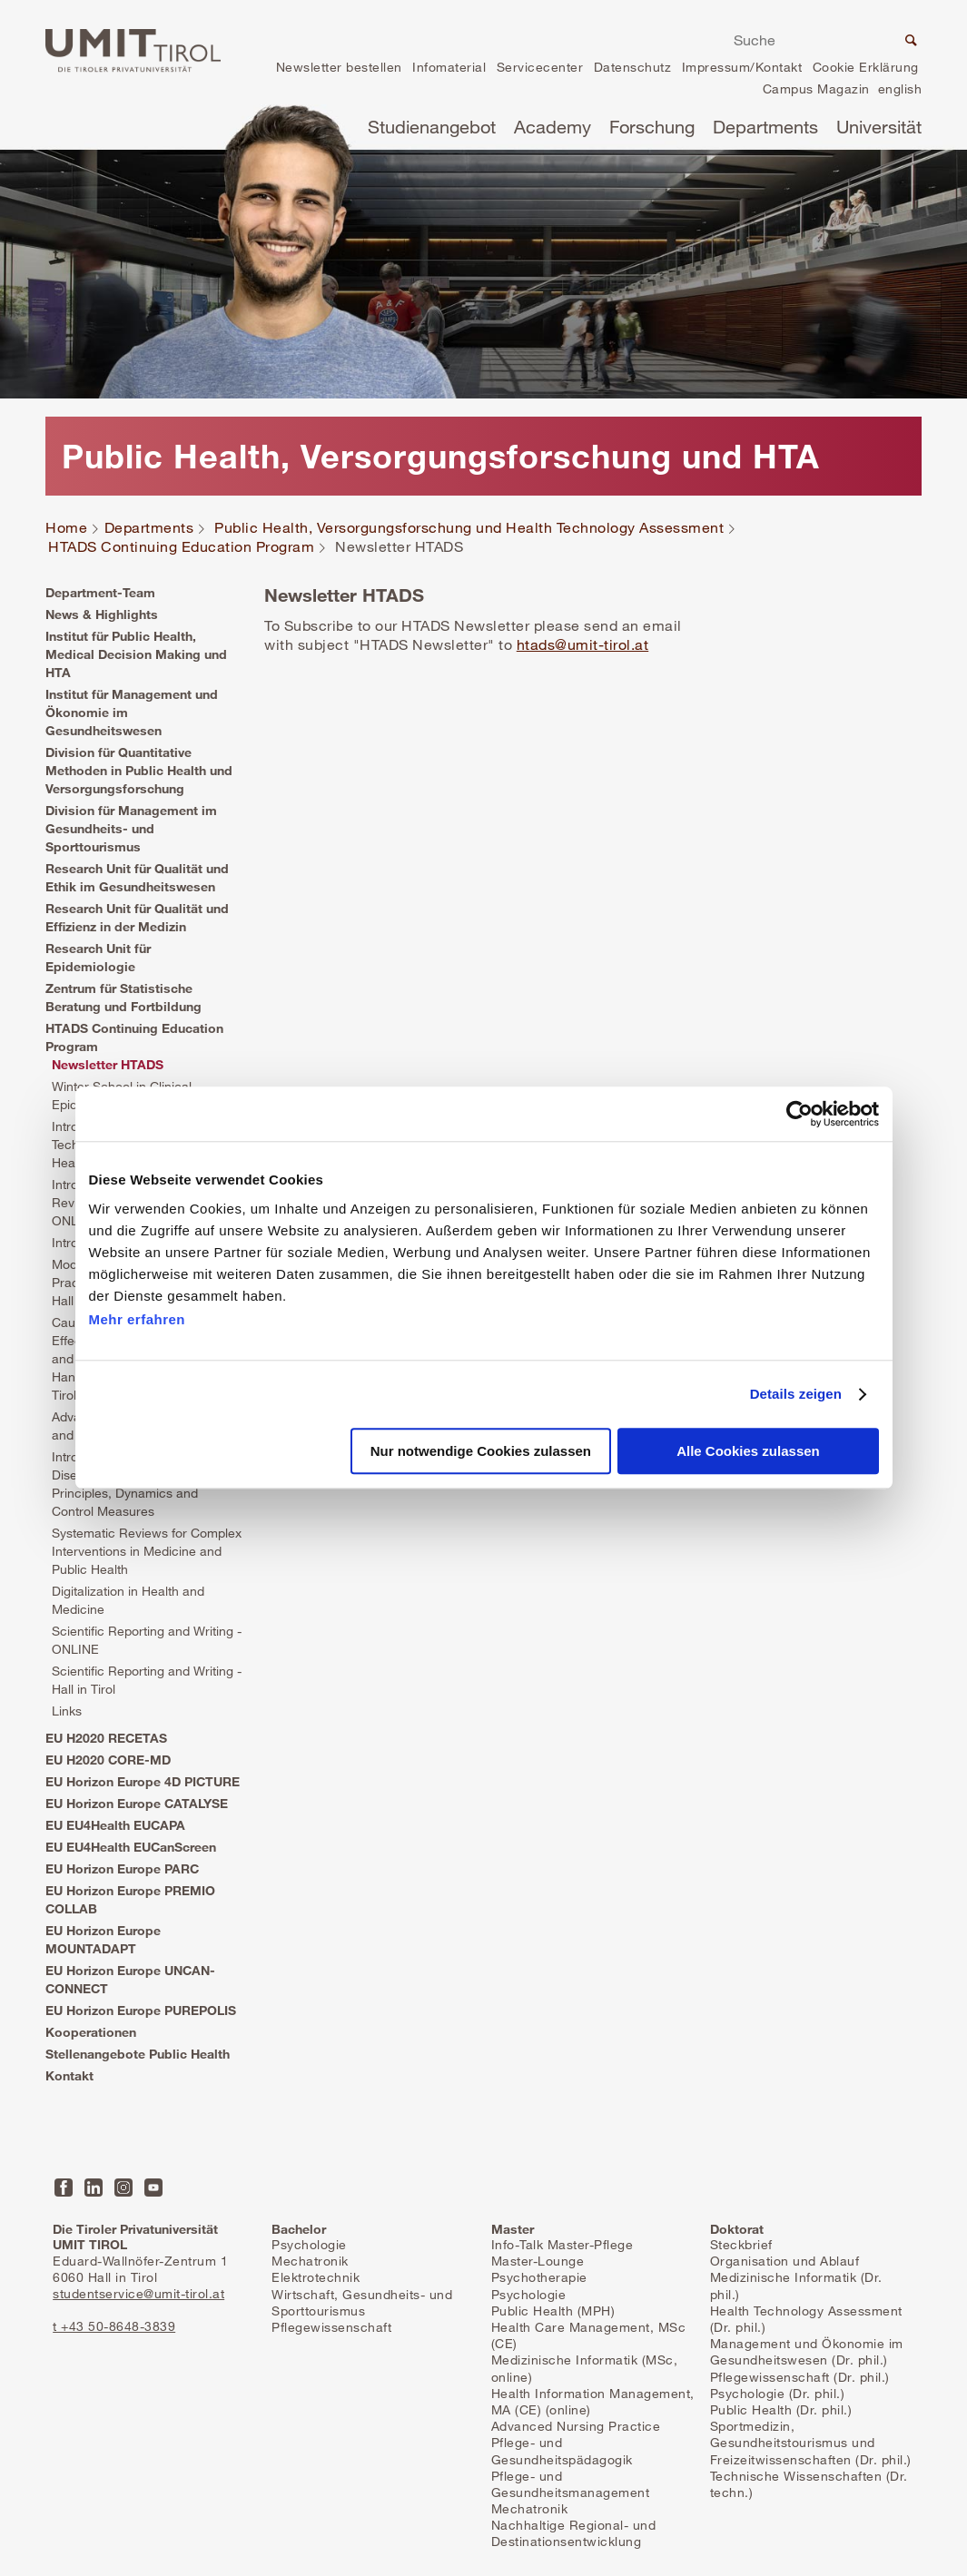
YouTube (153, 2187)
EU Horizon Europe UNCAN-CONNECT (130, 1979)
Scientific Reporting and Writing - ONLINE (147, 1640)
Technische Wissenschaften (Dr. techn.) (809, 2484)
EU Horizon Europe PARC (122, 1868)
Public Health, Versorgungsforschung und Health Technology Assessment (469, 527)
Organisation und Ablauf (785, 2260)
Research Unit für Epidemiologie (98, 957)
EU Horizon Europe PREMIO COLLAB (130, 1899)
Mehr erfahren (137, 1319)
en (900, 91)
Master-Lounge (538, 2260)
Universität (879, 126)
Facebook (63, 2187)
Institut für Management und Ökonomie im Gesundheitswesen (131, 712)
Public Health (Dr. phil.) (781, 2409)
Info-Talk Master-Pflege (562, 2244)
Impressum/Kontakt (742, 66)
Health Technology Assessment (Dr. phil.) (806, 2319)
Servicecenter (540, 66)
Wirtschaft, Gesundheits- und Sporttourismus (361, 2302)
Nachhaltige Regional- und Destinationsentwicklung (573, 2533)
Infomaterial (449, 66)
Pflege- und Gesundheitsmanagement (570, 2484)
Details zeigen (796, 1393)
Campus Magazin (816, 88)
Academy (552, 126)
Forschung (652, 126)
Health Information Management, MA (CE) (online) (593, 2401)
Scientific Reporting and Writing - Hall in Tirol (147, 1679)
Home (66, 527)
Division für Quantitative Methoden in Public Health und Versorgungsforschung (138, 770)
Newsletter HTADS (107, 1064)
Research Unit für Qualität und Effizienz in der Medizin (137, 917)
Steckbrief (741, 2244)
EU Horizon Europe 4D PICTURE (142, 1781)
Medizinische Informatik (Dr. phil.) (796, 2285)
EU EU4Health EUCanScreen (130, 1846)
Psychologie (309, 2244)
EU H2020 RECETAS (106, 1737)
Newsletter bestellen (339, 66)
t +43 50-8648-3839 (114, 2326)
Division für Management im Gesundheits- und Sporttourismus (131, 828)
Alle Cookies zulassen (748, 1452)
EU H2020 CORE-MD (108, 1759)
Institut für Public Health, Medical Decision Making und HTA (136, 654)
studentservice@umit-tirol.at (138, 2293)
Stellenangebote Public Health (137, 2053)
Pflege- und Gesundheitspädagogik (562, 2450)
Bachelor (298, 2229)
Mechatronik (310, 2260)
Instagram (123, 2187)
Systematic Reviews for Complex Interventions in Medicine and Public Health (147, 1551)
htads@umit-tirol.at (583, 644)
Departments (765, 126)
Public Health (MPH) (553, 2310)
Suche (909, 42)
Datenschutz (633, 66)
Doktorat (737, 2229)
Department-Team (100, 592)
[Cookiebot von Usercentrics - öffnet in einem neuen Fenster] (799, 1113)
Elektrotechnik (315, 2277)
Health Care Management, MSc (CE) (588, 2335)
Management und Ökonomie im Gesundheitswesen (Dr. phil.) (806, 2351)
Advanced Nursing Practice (576, 2425)
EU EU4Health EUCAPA (115, 1825)
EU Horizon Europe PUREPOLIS (140, 2010)
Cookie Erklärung (866, 66)
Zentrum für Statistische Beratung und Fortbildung (123, 997)
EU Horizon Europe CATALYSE (136, 1803)
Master (512, 2229)
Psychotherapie (539, 2277)
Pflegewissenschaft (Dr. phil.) (800, 2376)
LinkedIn (93, 2187)
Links (67, 1710)
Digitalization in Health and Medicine (128, 1600)
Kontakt (69, 2075)
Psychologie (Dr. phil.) (777, 2393)
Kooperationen (90, 2032)
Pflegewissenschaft (331, 2327)
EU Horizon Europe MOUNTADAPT (103, 1939)
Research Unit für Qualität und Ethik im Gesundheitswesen (137, 877)
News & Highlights (101, 614)
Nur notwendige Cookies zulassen (480, 1452)
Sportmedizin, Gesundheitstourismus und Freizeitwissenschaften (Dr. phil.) (811, 2442)
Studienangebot (432, 126)
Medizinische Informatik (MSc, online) (584, 2368)
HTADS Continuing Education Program (181, 547)
